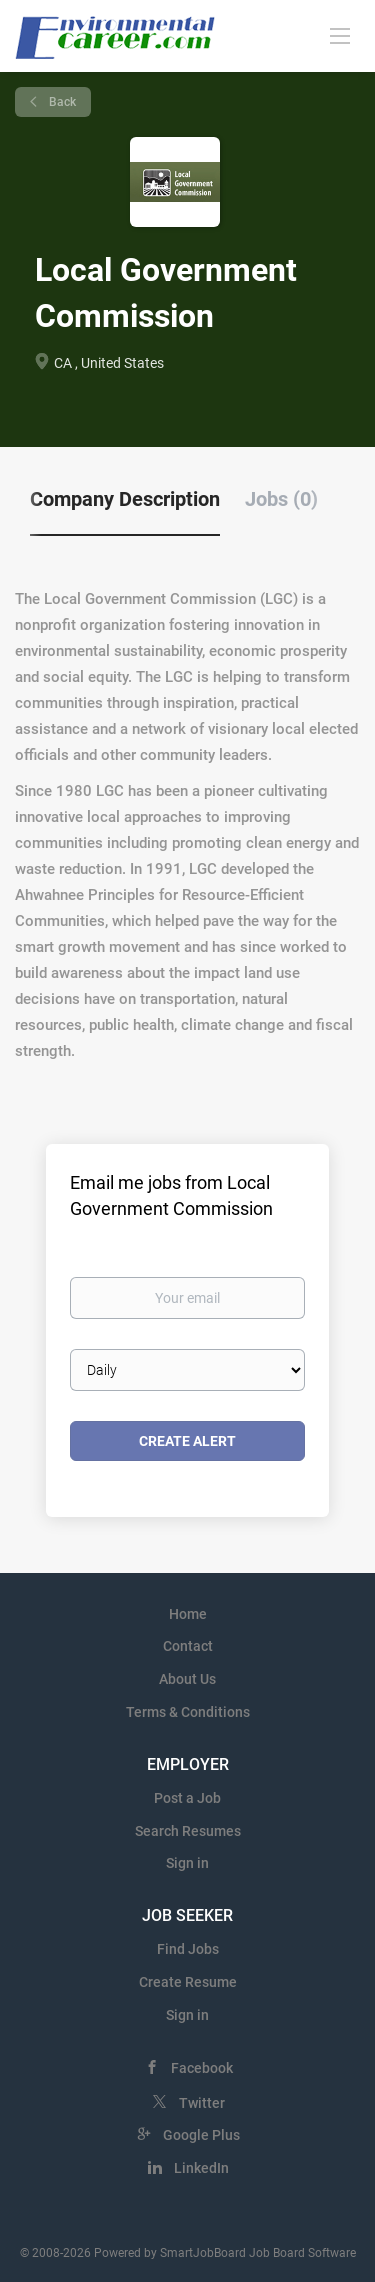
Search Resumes (188, 1831)
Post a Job (187, 1798)
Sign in (187, 1863)
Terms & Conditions (188, 1712)
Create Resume (188, 1982)
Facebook (202, 2068)
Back (61, 102)
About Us (187, 1679)
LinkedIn (201, 2168)
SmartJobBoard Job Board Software (258, 2253)
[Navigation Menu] (340, 35)
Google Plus (201, 2135)
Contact (188, 1646)
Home (188, 1614)
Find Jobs (188, 1949)
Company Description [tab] (125, 499)
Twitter (202, 2103)
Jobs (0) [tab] (281, 499)
